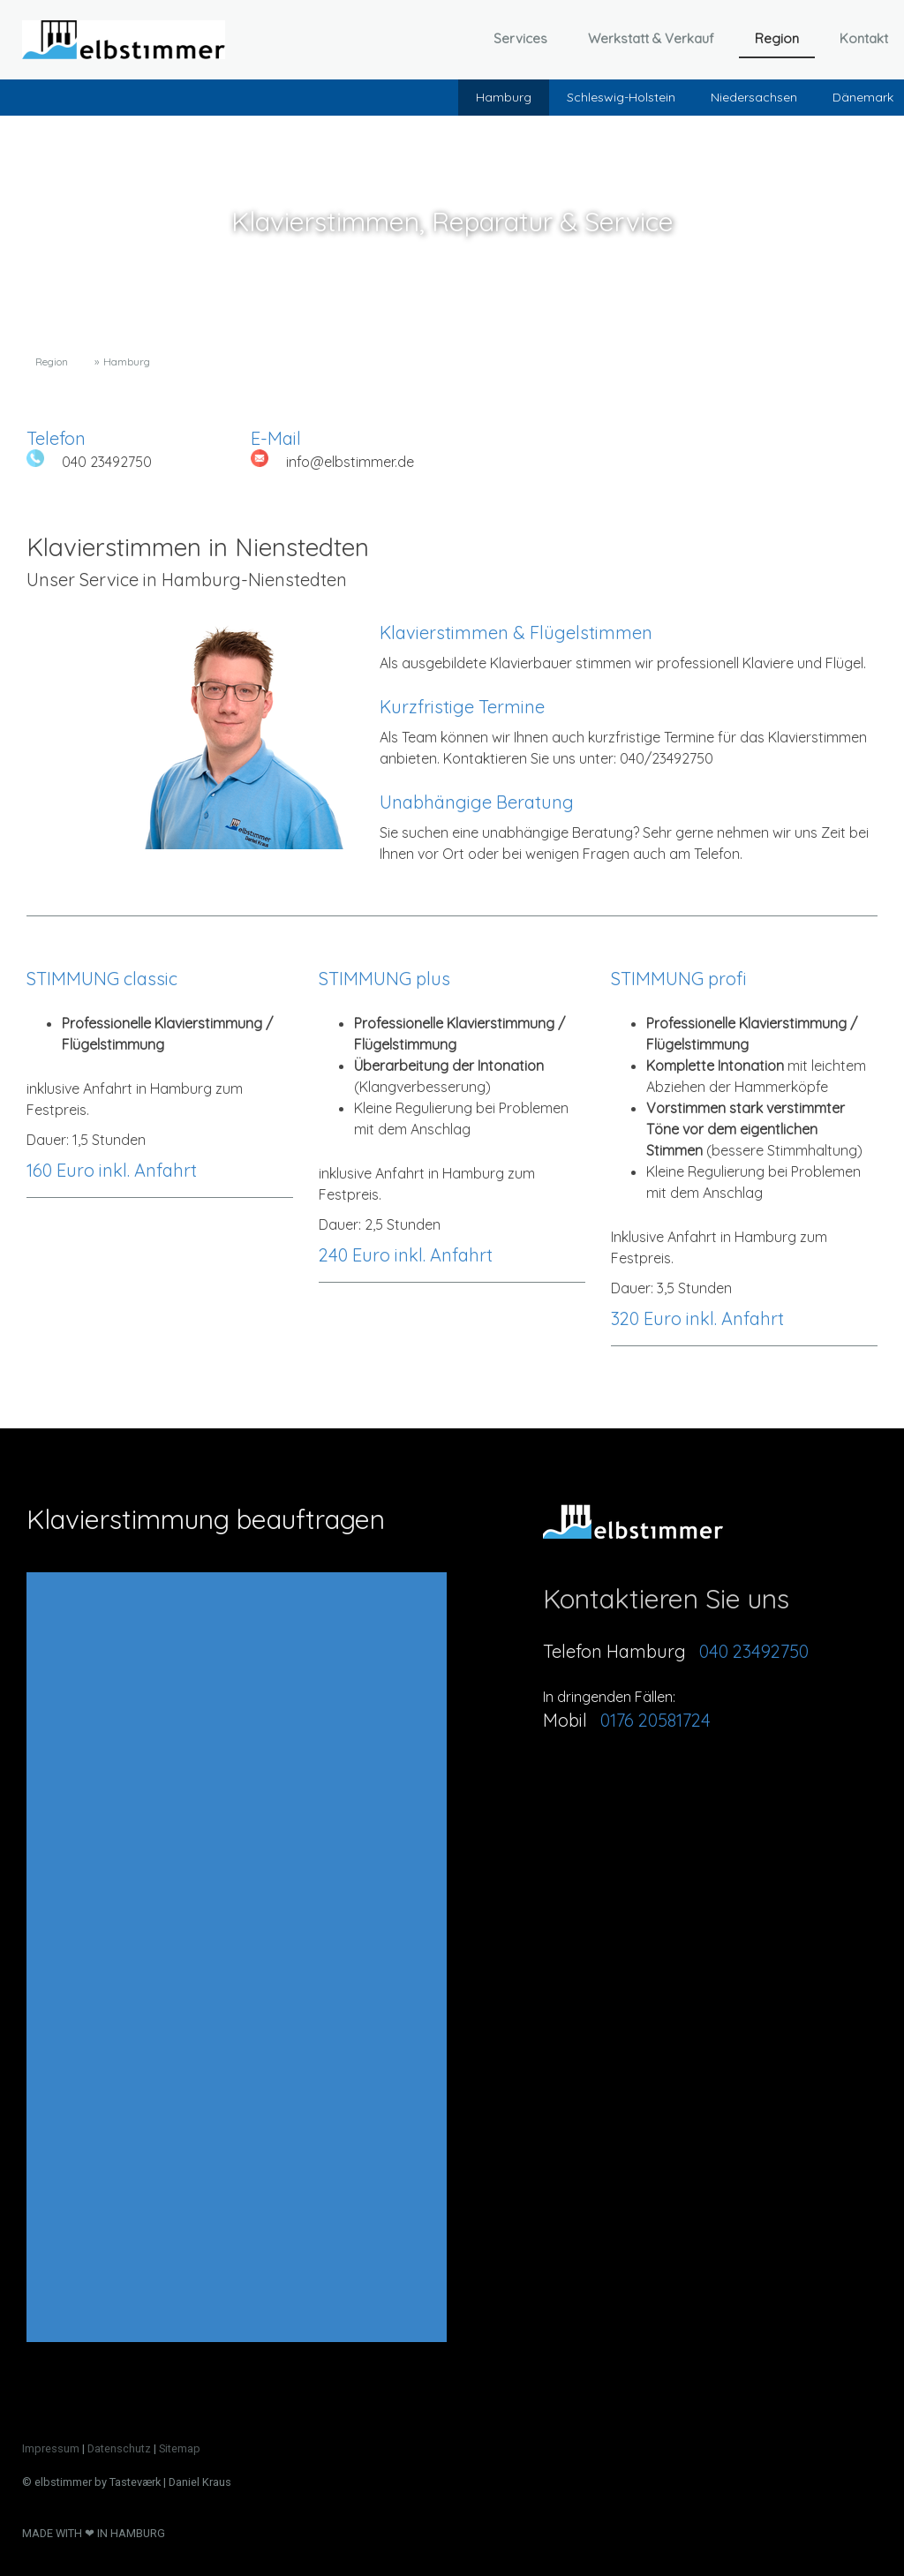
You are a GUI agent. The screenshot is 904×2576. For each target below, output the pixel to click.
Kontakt (864, 38)
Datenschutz (119, 2448)
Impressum (50, 2448)
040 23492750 (107, 462)
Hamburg (503, 97)
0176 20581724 (655, 1720)
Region (777, 38)
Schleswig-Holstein (621, 97)
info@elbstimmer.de (350, 462)
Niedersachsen (754, 97)
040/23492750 (666, 758)
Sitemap (179, 2448)
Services (520, 38)
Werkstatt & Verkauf (651, 38)
